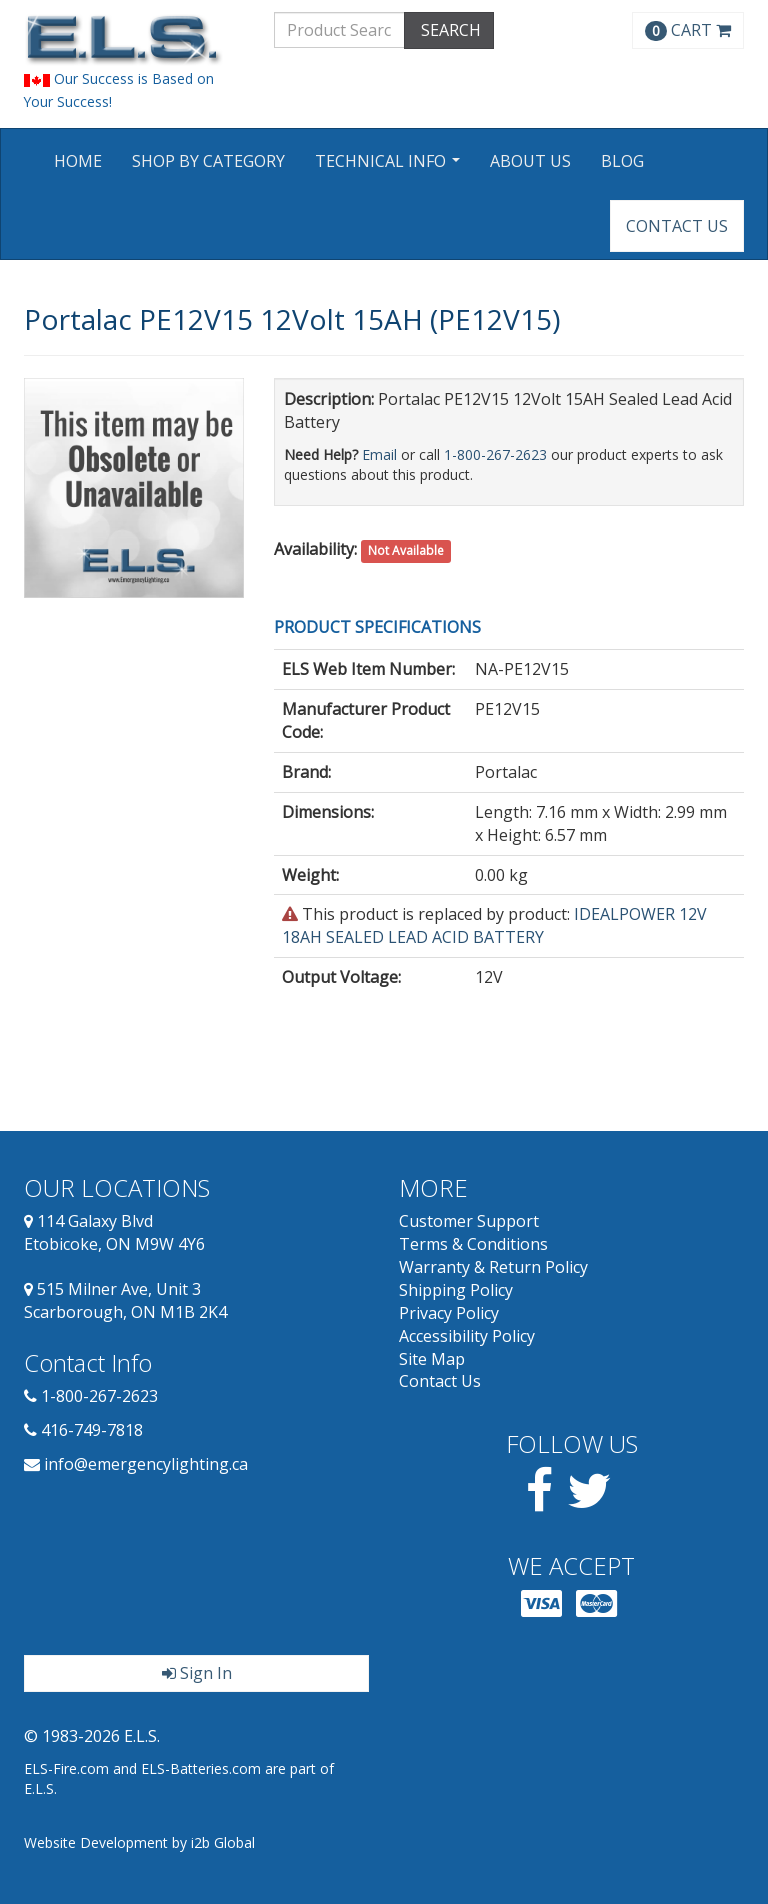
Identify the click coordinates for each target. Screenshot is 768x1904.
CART (688, 30)
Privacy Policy (449, 1313)
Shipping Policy (456, 1290)
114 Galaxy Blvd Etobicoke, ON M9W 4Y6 (114, 1232)
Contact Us (677, 226)
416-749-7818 (92, 1430)
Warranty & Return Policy (493, 1267)
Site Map (432, 1359)
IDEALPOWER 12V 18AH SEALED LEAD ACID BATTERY (494, 925)
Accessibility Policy (467, 1336)
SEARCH (449, 30)
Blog (622, 161)
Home (78, 161)
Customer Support (469, 1221)
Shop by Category (208, 161)
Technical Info (390, 167)
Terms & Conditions (473, 1244)
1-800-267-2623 (495, 454)
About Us (530, 161)
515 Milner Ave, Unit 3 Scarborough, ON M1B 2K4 (125, 1300)
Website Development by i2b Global (139, 1842)
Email (379, 454)
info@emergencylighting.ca (146, 1464)
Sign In (197, 1673)
